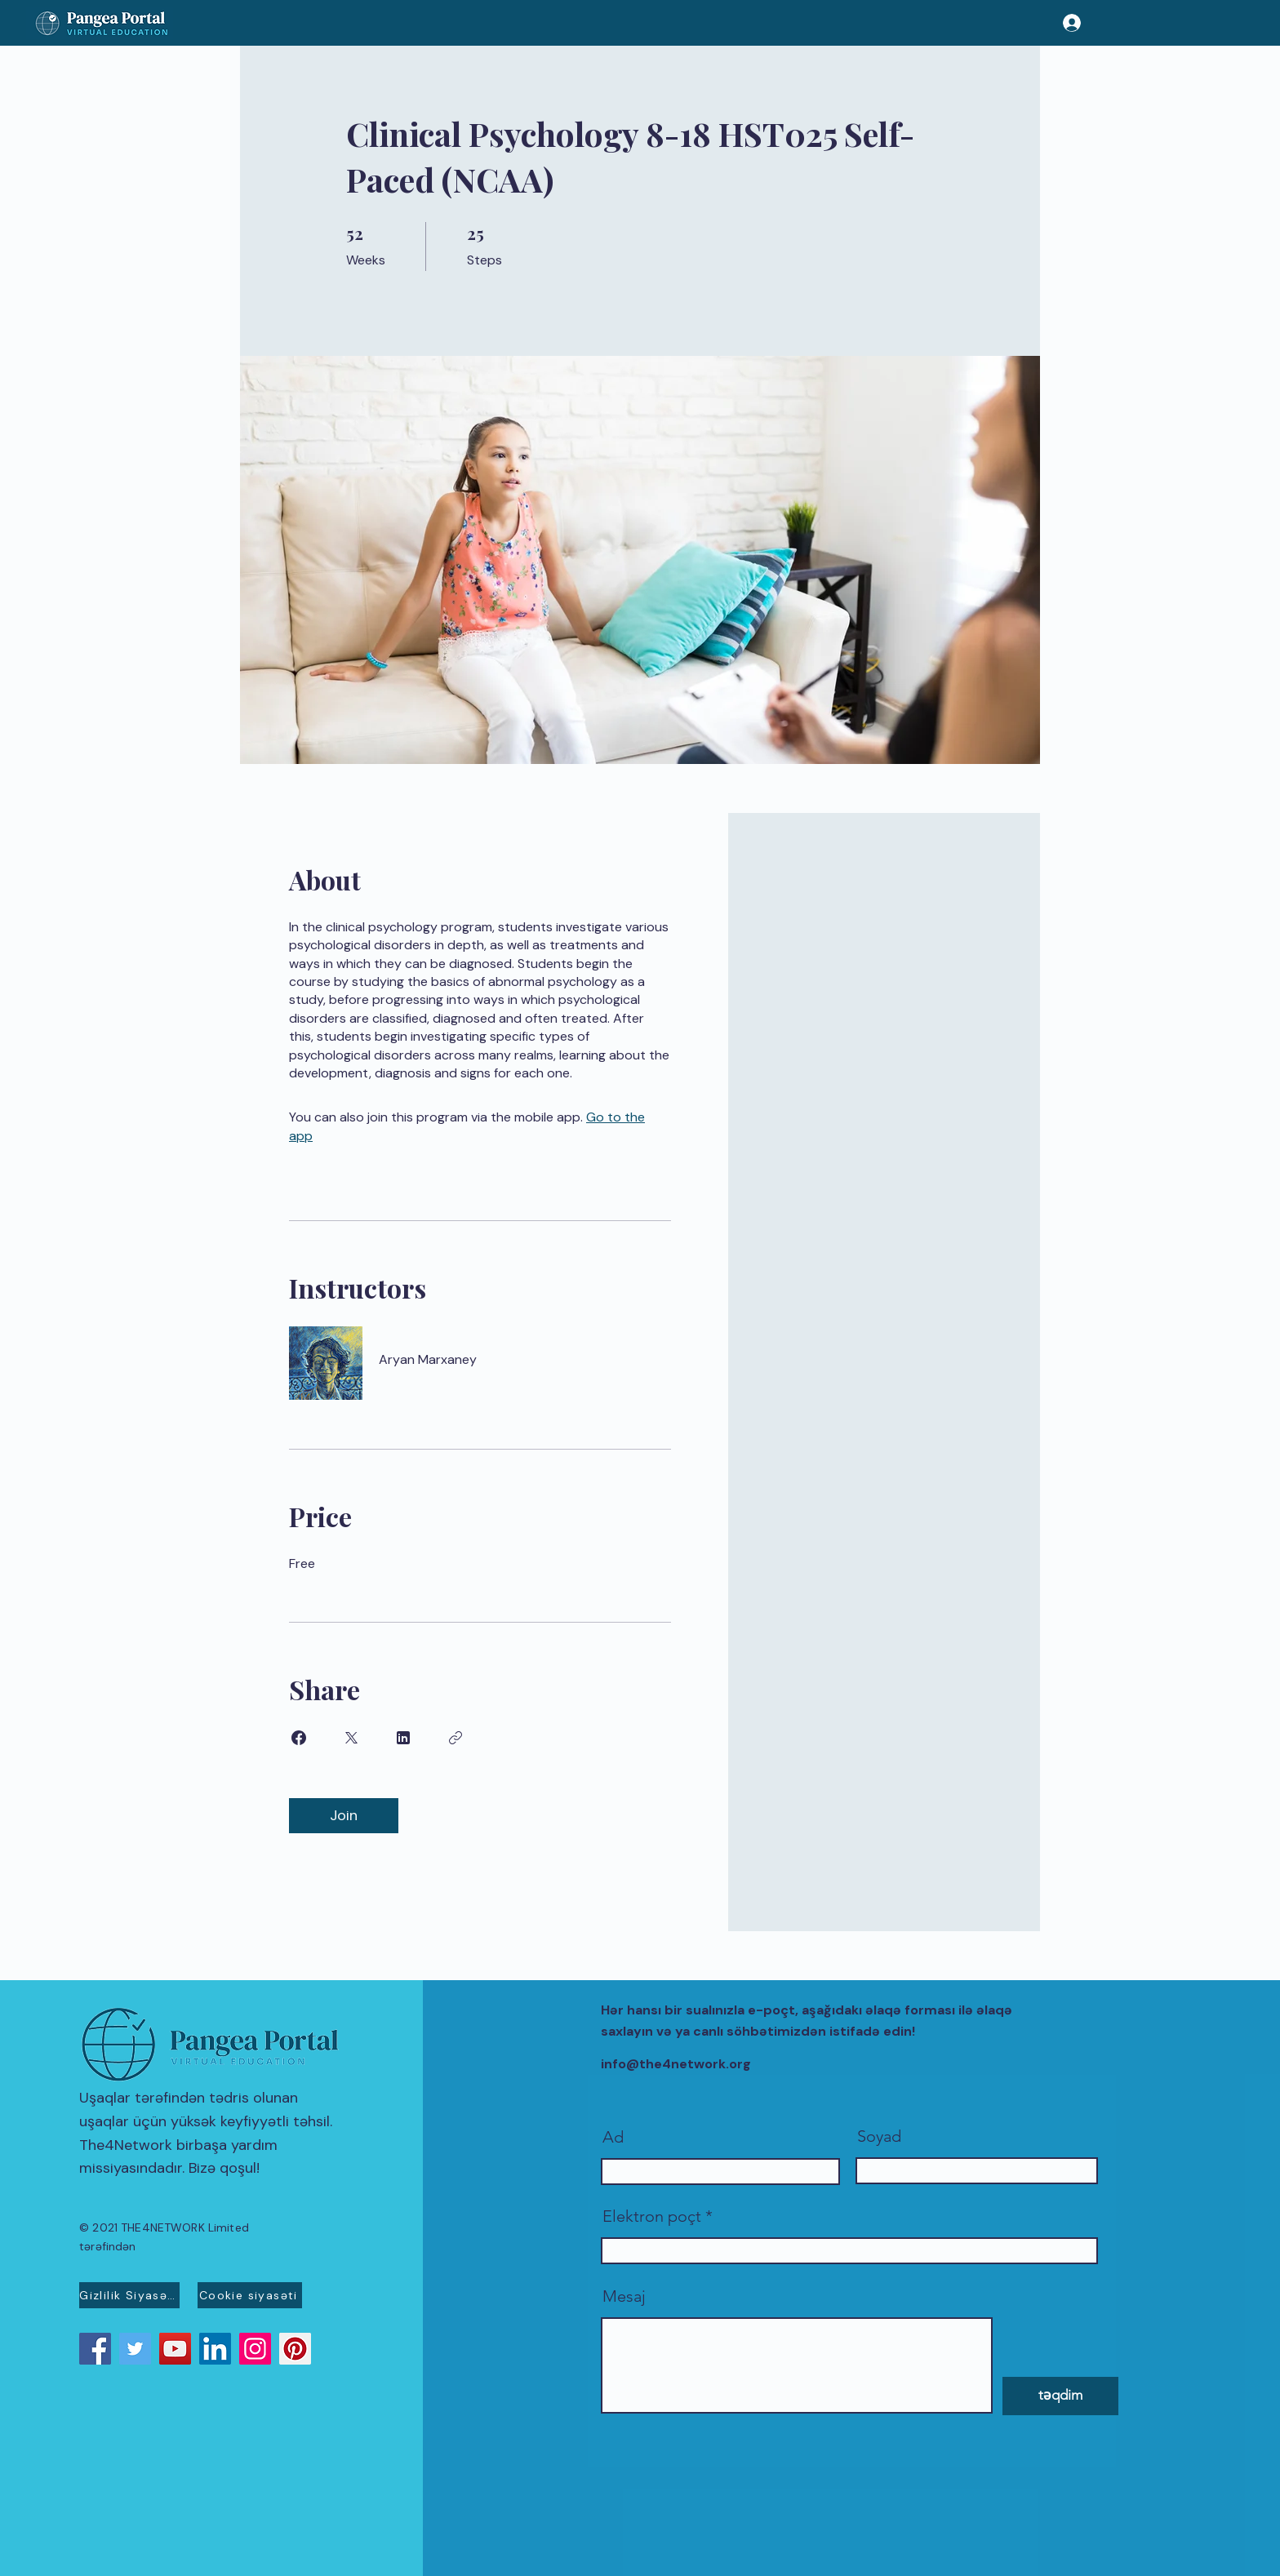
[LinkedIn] (215, 2349)
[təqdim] (1060, 2396)
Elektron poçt (651, 2216)
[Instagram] (255, 2349)
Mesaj (624, 2296)
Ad (613, 2137)
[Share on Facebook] (299, 1738)
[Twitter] (135, 2349)
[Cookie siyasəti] (250, 2295)
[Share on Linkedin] (403, 1738)
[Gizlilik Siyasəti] (129, 2295)
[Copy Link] (455, 1738)
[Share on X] (351, 1738)
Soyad (879, 2136)
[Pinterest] (295, 2349)
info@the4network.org (676, 2063)
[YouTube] (175, 2349)
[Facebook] (95, 2349)
